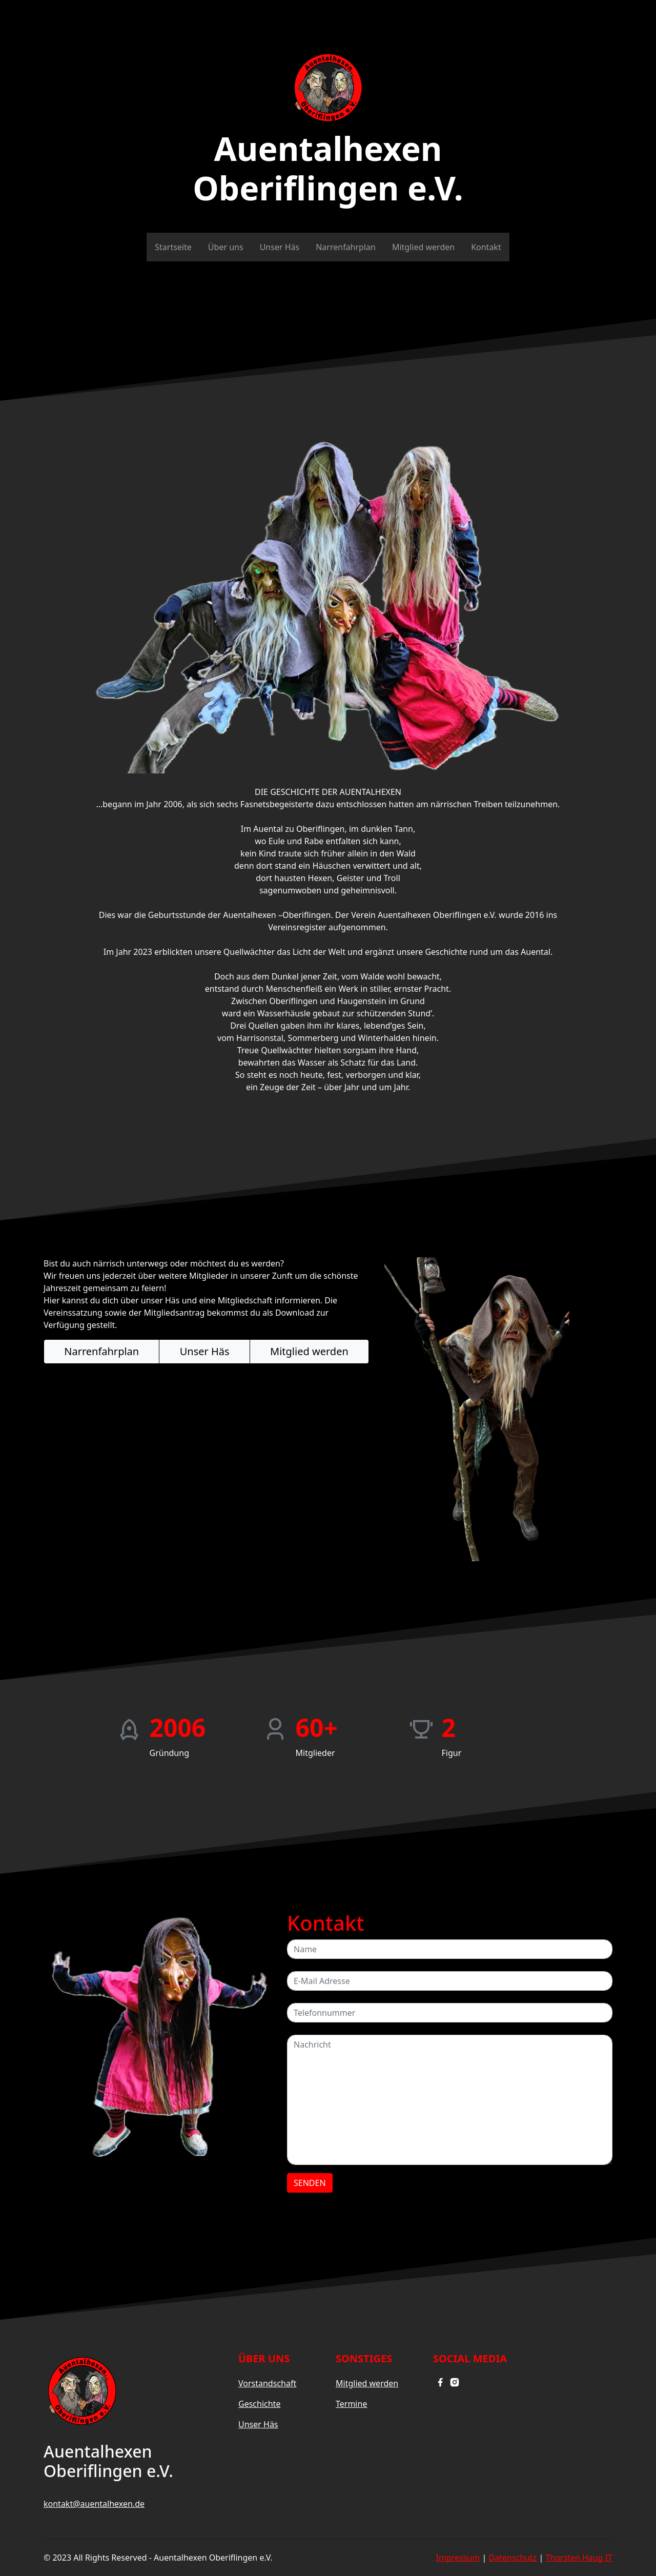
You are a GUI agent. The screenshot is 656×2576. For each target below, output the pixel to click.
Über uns (225, 247)
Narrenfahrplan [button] (101, 1351)
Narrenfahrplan (346, 247)
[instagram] (454, 2381)
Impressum (458, 2557)
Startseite (173, 247)
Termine (351, 2403)
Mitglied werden (423, 247)
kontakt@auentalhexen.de (94, 2503)
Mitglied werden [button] (309, 1351)
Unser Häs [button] (205, 1351)
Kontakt (486, 247)
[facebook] (440, 2381)
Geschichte (259, 2403)
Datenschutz (512, 2557)
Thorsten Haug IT (578, 2557)
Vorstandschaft (267, 2383)
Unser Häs (280, 247)
